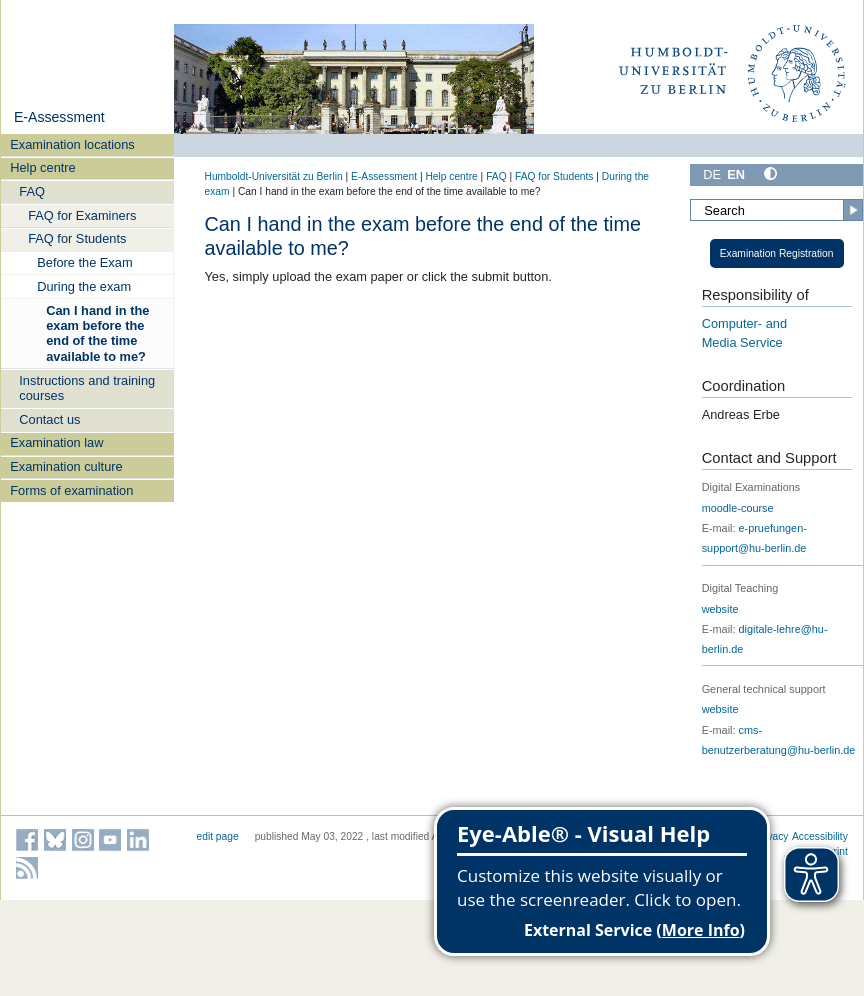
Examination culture (66, 466)
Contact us (49, 419)
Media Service (742, 342)
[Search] (776, 210)
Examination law (56, 442)
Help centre (42, 167)
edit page (218, 836)
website (720, 609)
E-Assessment (59, 117)
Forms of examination (71, 490)
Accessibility (820, 836)
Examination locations (72, 144)
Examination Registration (777, 253)
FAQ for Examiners (82, 215)
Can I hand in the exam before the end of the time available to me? (97, 333)
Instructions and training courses (87, 388)
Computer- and (744, 323)
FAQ (32, 191)
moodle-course (738, 508)
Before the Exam (84, 262)
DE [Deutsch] (712, 174)
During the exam (84, 286)
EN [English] (736, 174)
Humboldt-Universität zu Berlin (274, 176)
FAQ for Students (77, 238)
